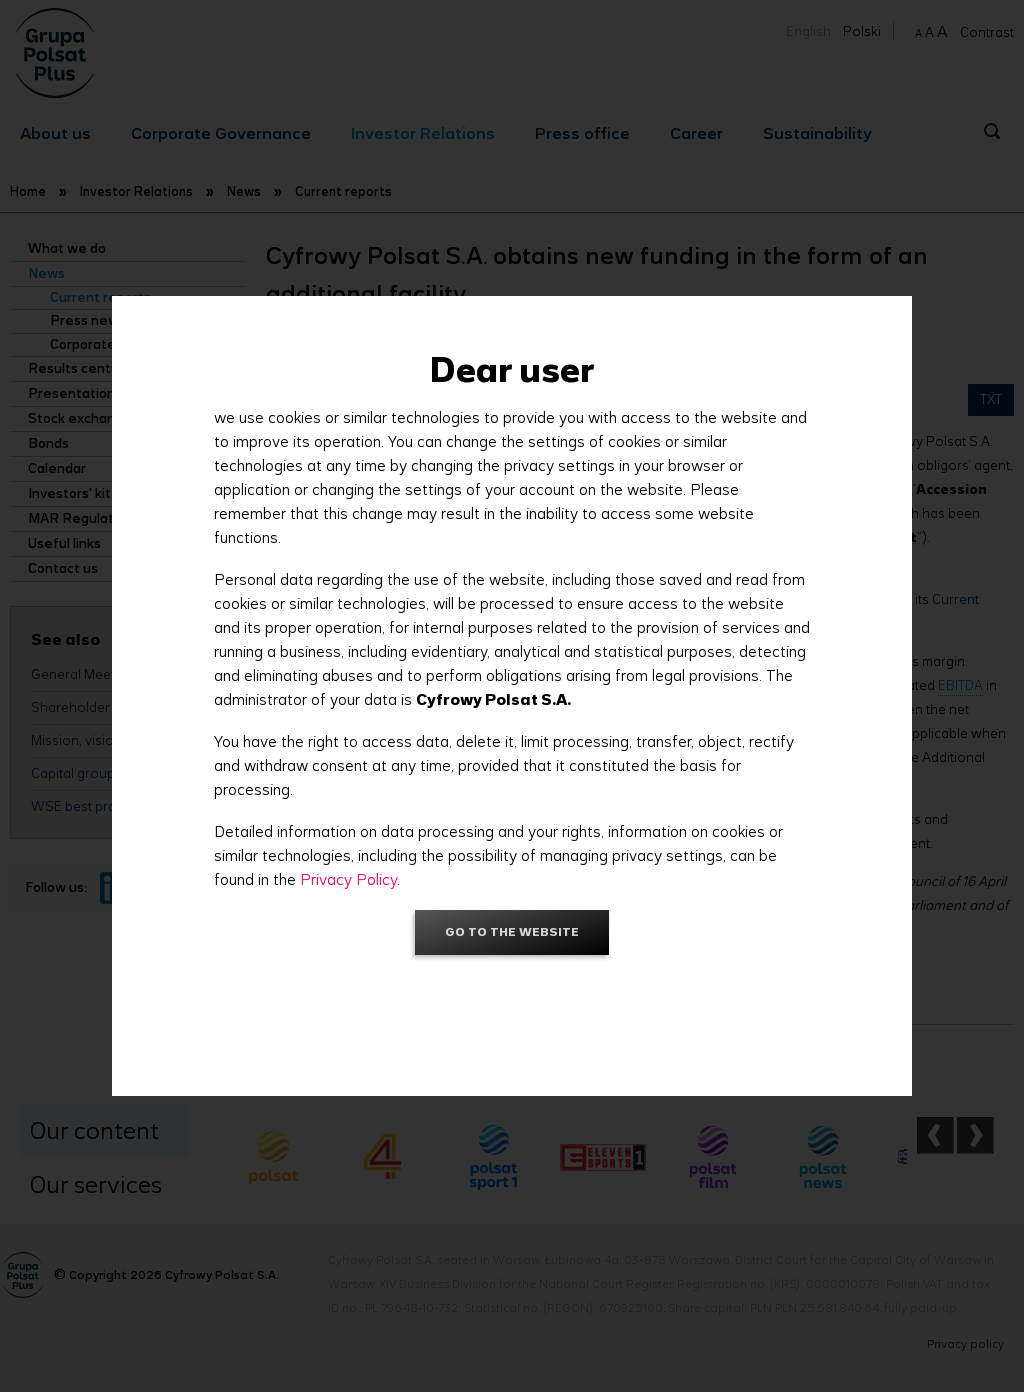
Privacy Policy (348, 879)
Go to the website (512, 931)
